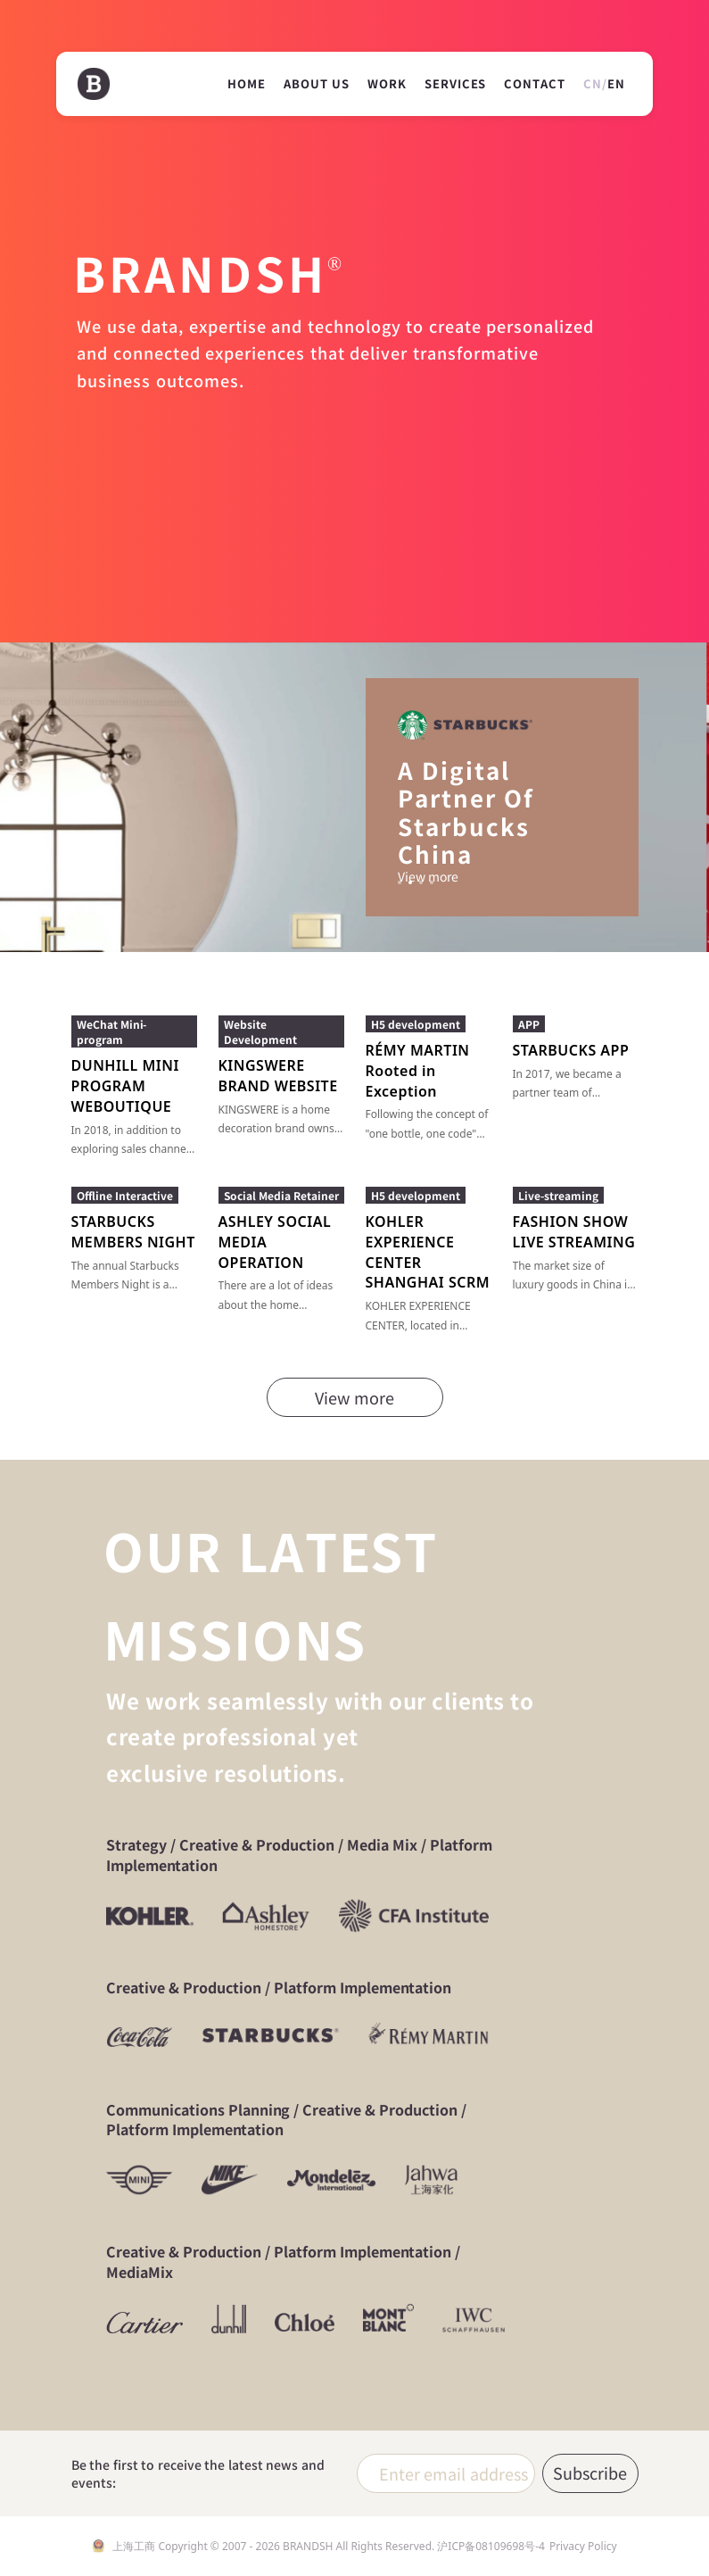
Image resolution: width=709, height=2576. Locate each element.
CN (592, 83)
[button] (399, 882)
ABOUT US (317, 84)
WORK (387, 84)
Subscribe (590, 2472)
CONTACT (534, 84)
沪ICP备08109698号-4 (491, 2546)
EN (616, 83)
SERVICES (455, 84)
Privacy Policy (583, 2546)
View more (428, 876)
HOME (246, 84)
